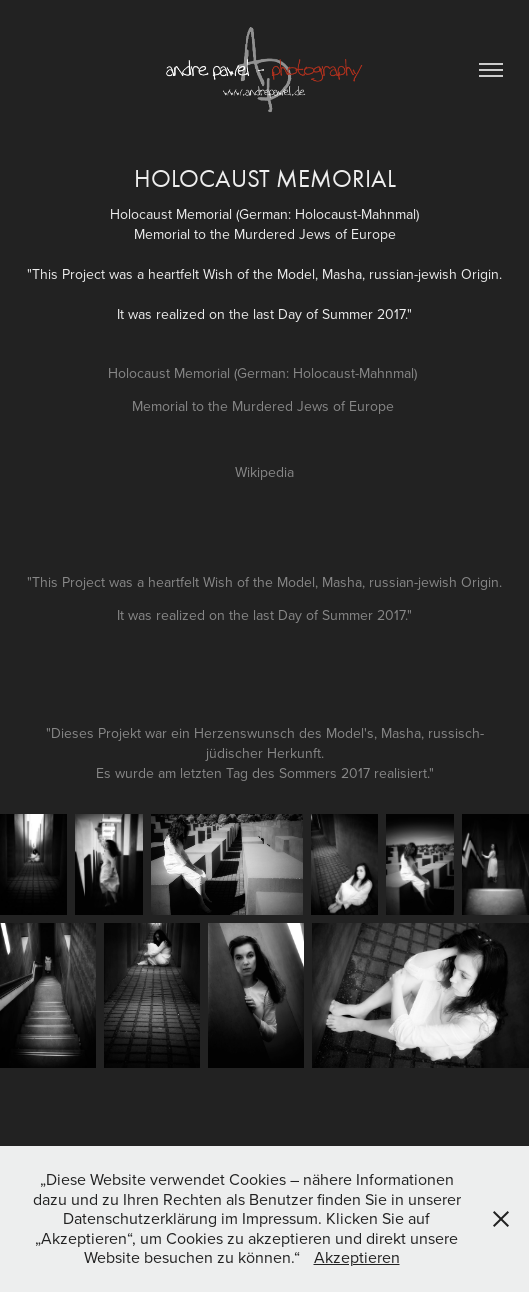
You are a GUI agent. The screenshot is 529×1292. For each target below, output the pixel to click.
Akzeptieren (357, 1257)
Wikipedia (264, 472)
